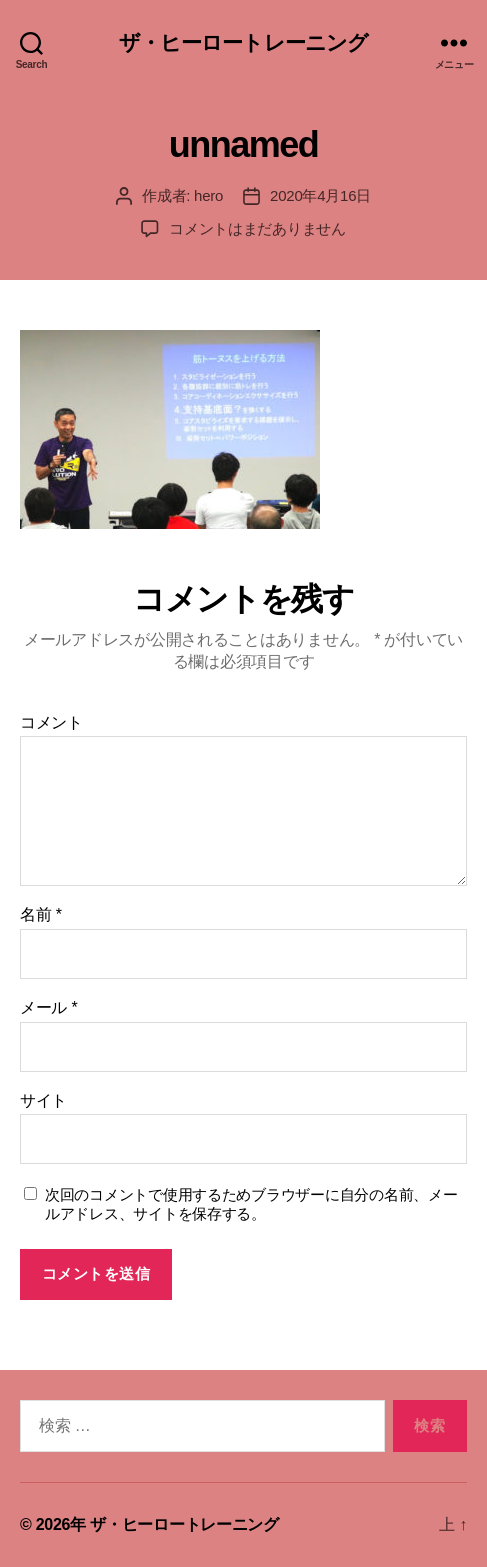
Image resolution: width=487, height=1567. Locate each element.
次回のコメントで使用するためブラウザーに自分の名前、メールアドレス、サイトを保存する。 (251, 1204)
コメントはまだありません (257, 228)
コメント (51, 722)
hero (208, 195)
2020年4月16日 (320, 195)
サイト (43, 1100)
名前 (41, 914)
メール (48, 1007)
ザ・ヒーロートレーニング (244, 42)
